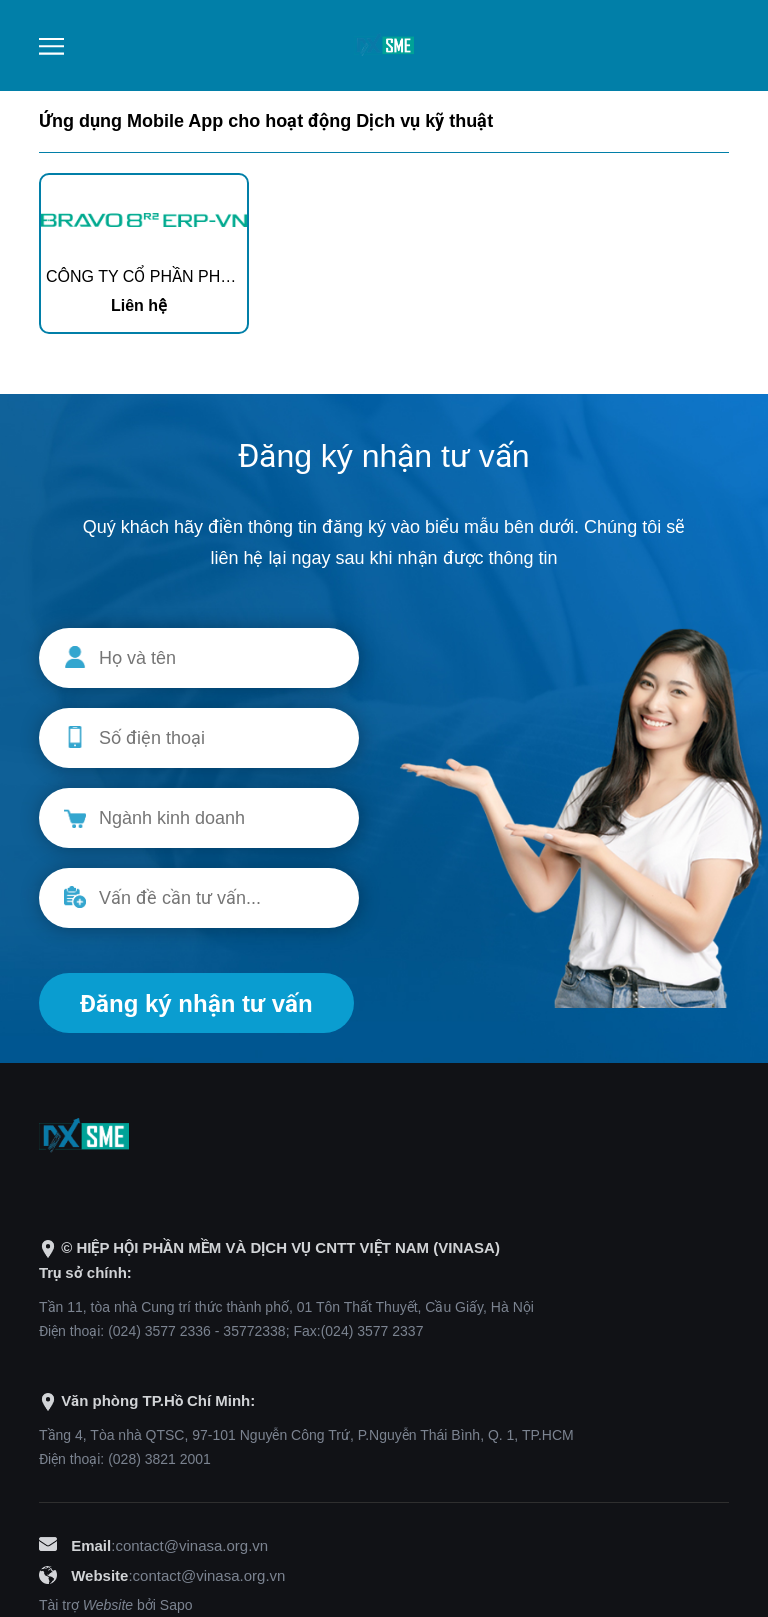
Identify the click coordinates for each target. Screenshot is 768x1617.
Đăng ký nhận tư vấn (196, 1003)
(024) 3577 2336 (159, 1331)
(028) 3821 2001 (159, 1459)
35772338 (254, 1331)
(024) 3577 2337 (372, 1331)
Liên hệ (139, 305)
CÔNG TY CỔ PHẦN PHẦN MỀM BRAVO (193, 276)
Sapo (176, 1605)
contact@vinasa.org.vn (191, 1545)
